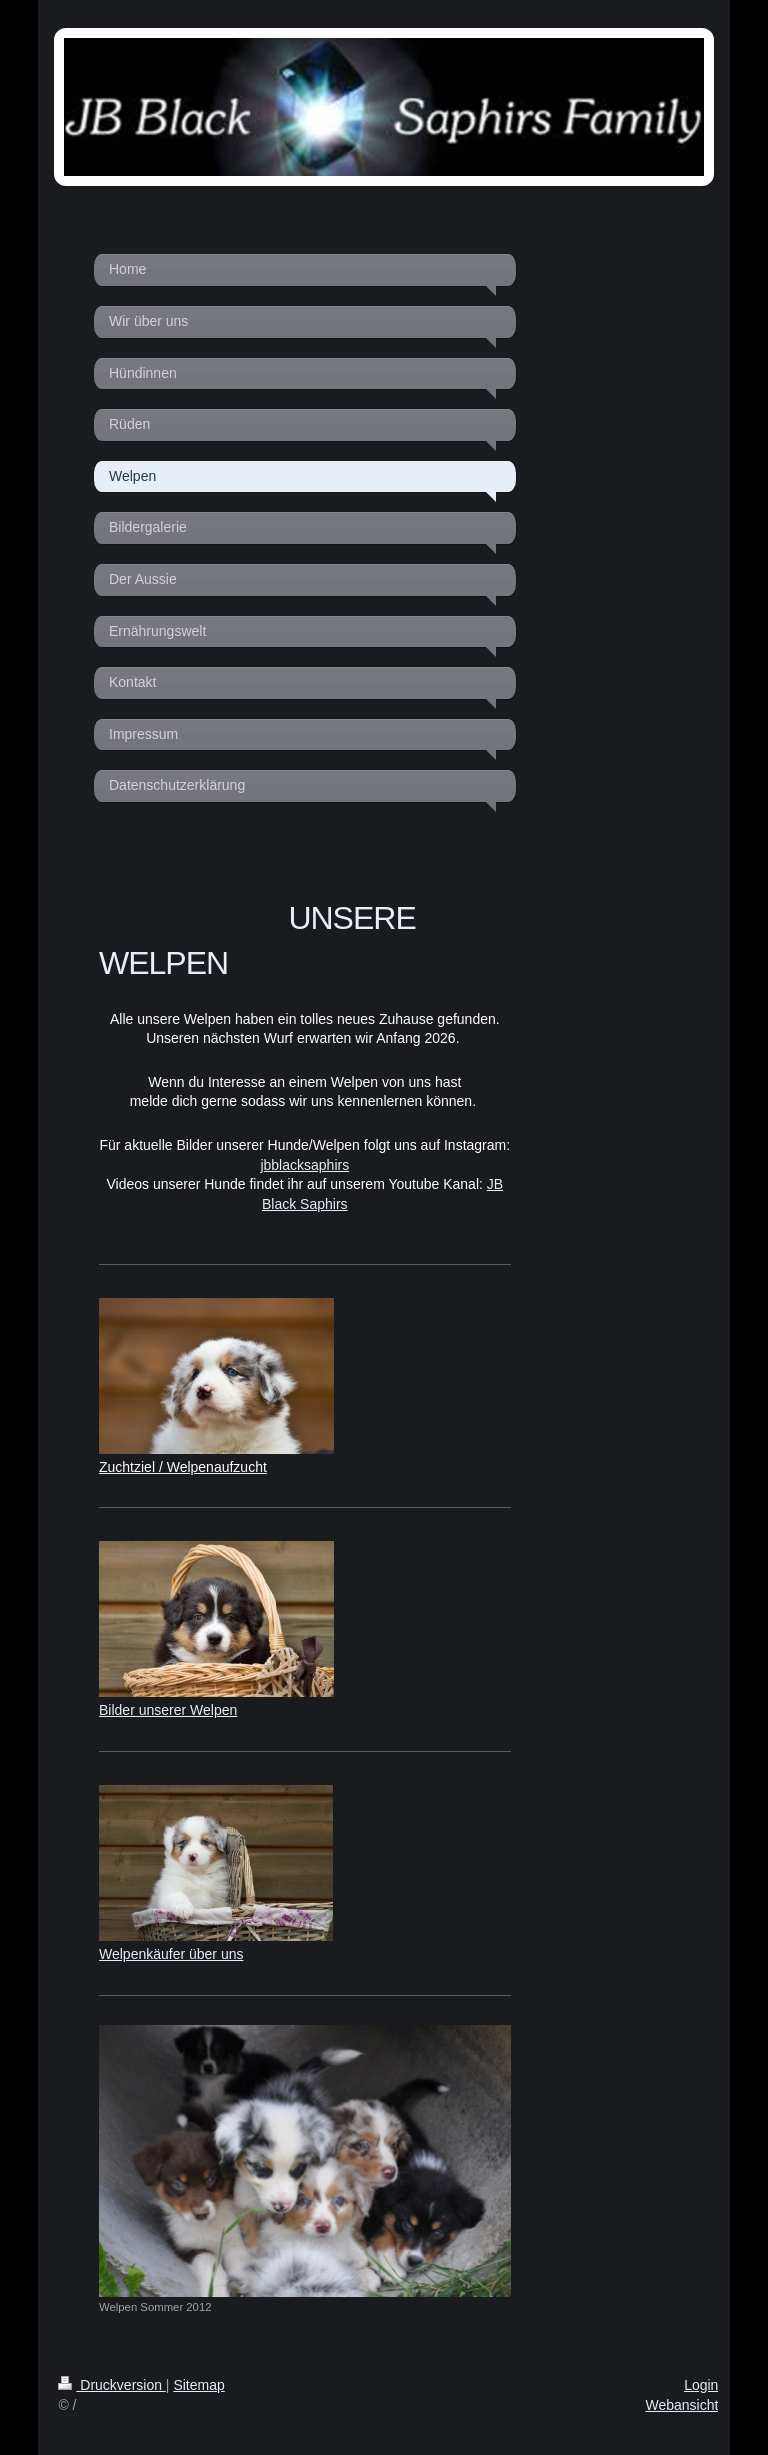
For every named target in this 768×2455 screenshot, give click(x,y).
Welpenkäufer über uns (171, 1954)
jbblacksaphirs (304, 1165)
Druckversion (111, 2385)
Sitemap (198, 2385)
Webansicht (681, 2405)
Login (701, 2385)
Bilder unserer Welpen (168, 1710)
